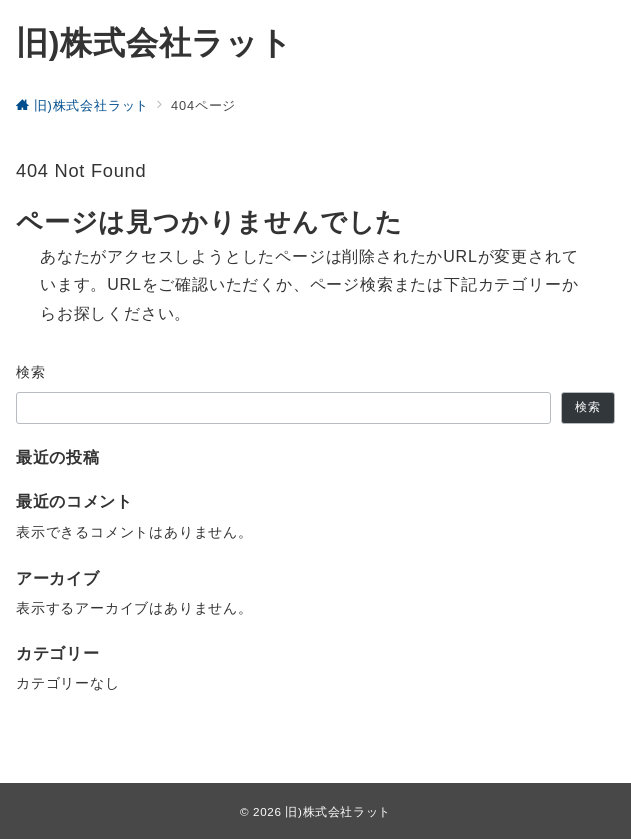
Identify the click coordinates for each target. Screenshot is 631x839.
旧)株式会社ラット (154, 43)
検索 (31, 372)
